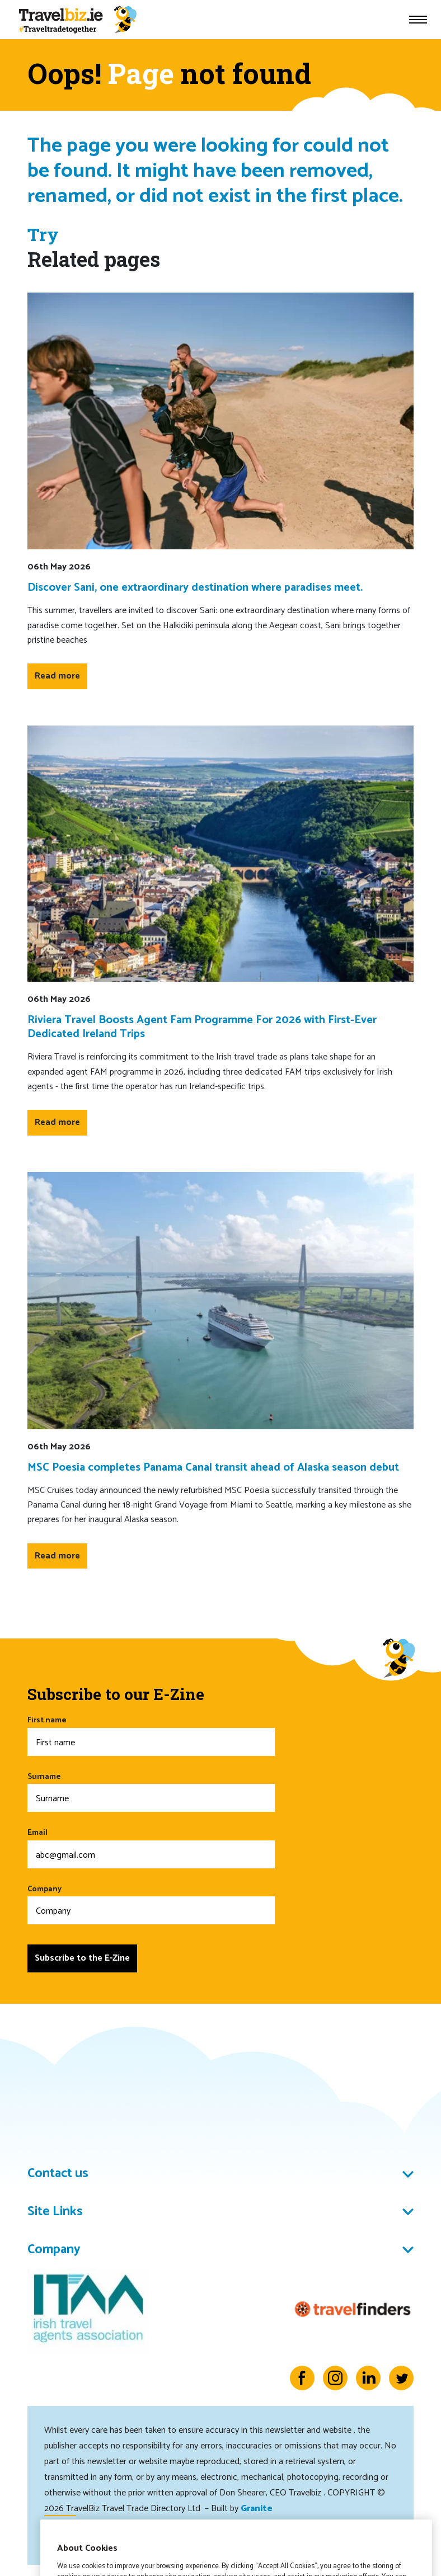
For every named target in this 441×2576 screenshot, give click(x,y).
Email (151, 1847)
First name (151, 1735)
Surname (151, 1791)
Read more (57, 676)
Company (151, 1904)
